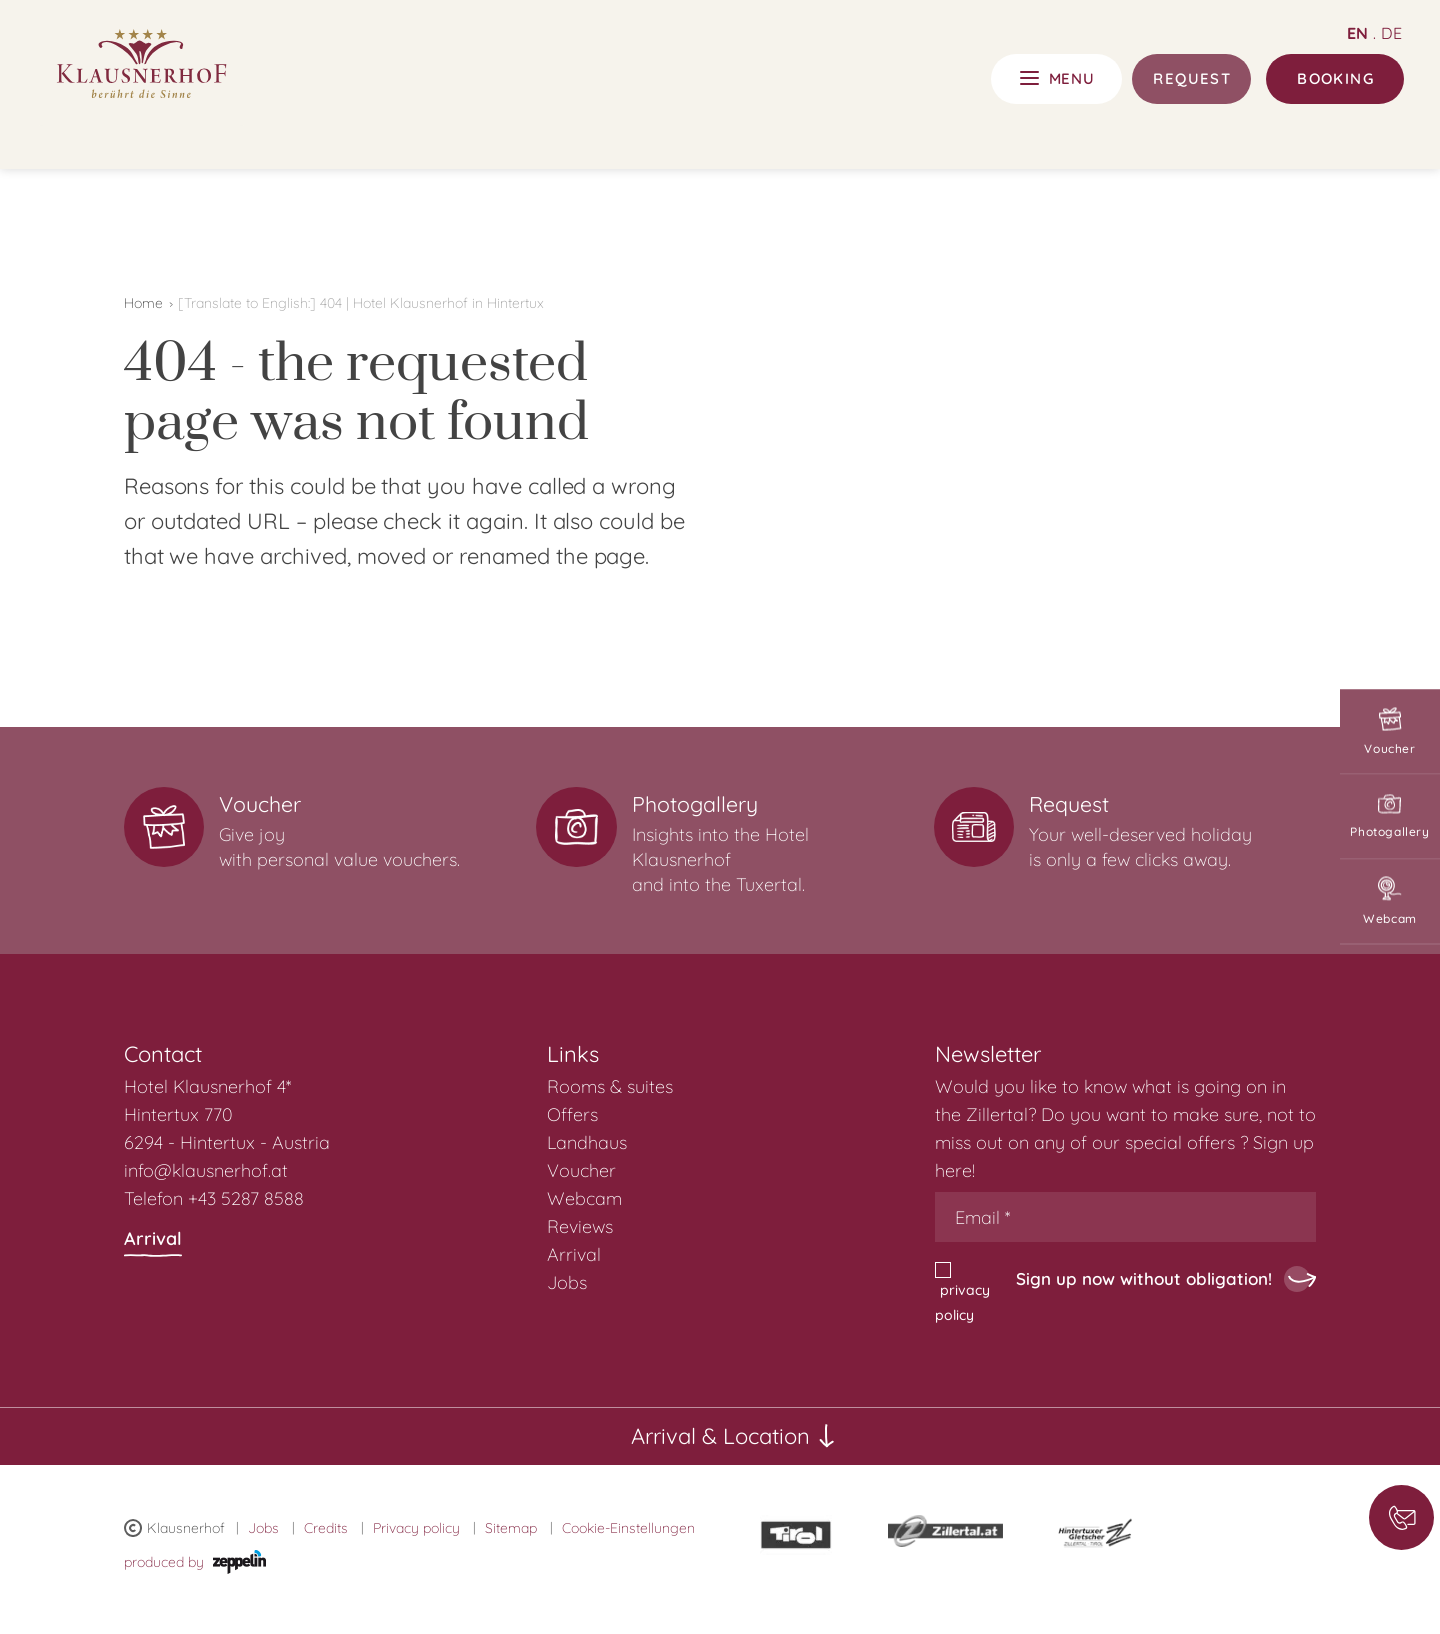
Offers (572, 1114)
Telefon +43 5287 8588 (214, 1198)
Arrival (153, 1242)
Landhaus (587, 1142)
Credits (326, 1528)
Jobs (567, 1282)
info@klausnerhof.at (206, 1170)
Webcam (1390, 902)
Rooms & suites (610, 1086)
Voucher (1390, 732)
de (1391, 33)
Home (143, 303)
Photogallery (1390, 817)
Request (1192, 78)
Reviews (580, 1226)
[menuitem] (738, 1087)
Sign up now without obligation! (1144, 1278)
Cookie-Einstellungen (628, 1528)
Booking (1335, 78)
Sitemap (511, 1528)
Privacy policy (416, 1528)
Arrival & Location (733, 1436)
